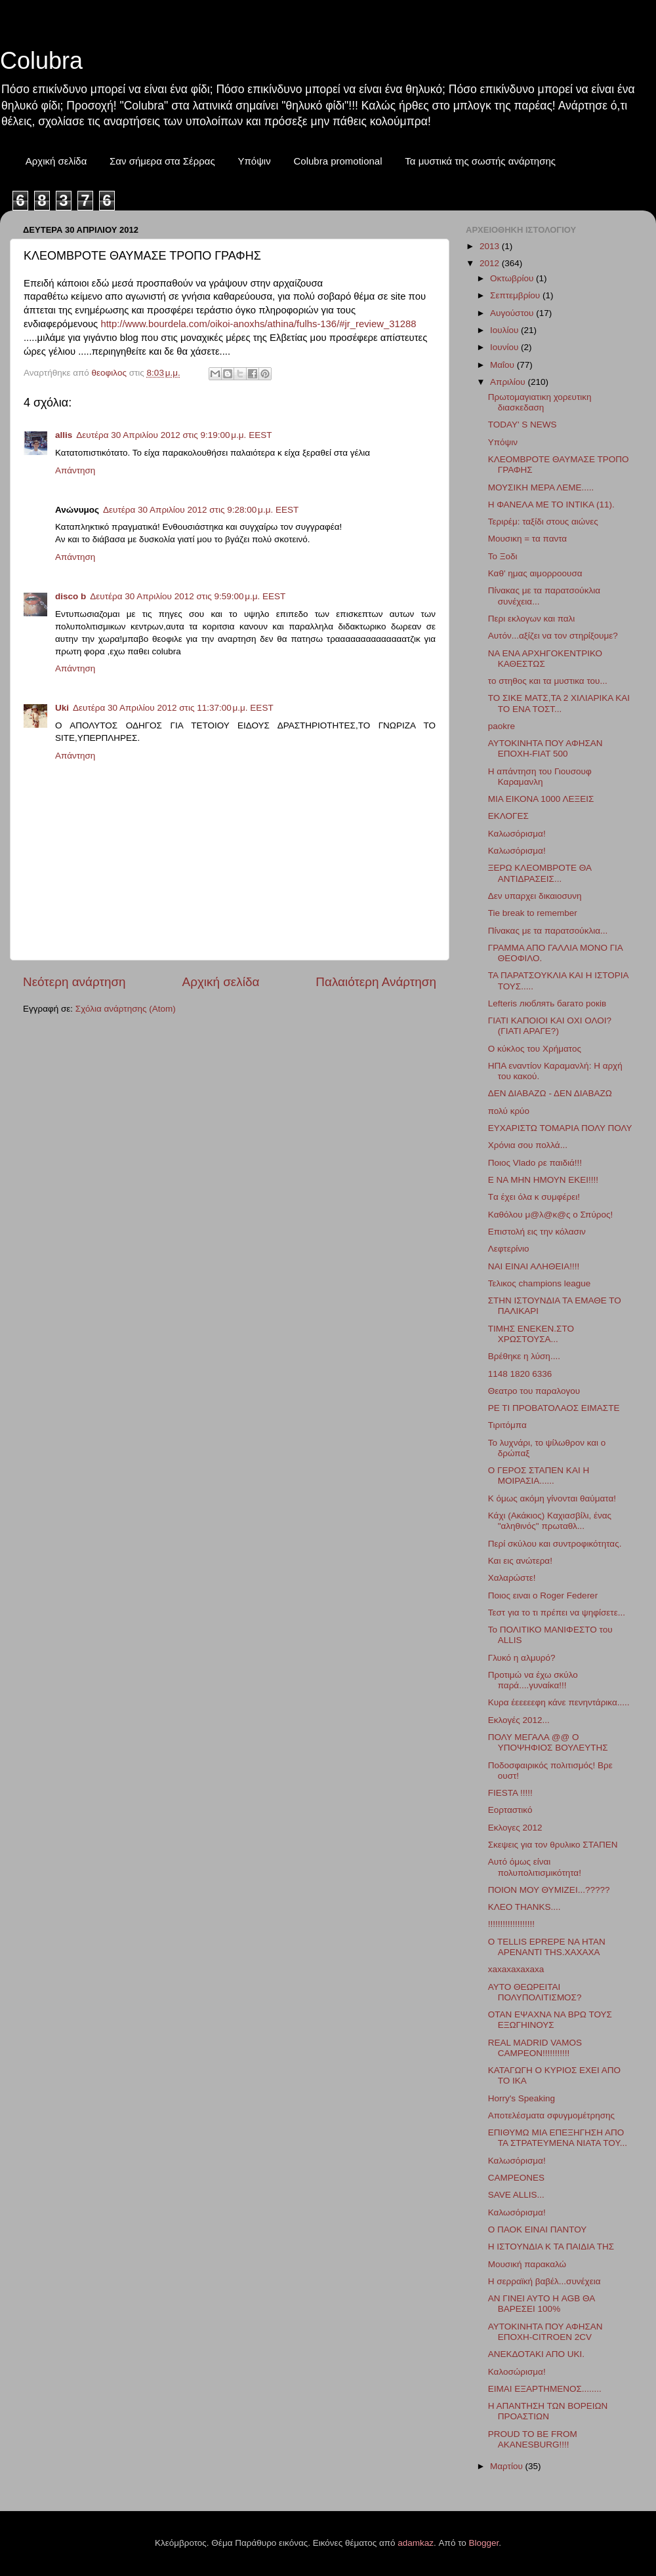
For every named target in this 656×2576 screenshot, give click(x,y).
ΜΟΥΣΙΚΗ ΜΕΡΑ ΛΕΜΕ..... (541, 487)
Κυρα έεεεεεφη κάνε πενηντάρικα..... (559, 1702)
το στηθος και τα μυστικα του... (547, 681)
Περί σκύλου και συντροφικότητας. (555, 1544)
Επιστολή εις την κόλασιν (537, 1232)
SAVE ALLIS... (516, 2195)
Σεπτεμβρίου (516, 295)
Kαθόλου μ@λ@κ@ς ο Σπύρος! (550, 1214)
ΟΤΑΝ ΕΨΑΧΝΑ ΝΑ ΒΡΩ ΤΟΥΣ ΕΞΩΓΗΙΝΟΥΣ (550, 2020)
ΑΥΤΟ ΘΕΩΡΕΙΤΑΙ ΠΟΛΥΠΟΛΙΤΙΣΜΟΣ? (535, 1992)
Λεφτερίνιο (508, 1249)
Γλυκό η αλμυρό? (522, 1658)
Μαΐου (503, 365)
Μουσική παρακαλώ (527, 2264)
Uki (62, 708)
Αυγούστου (513, 313)
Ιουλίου (505, 330)
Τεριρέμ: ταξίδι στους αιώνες (543, 521)
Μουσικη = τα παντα (527, 539)
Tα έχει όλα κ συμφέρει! (534, 1197)
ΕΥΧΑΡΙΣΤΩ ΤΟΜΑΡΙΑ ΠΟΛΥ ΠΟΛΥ (560, 1128)
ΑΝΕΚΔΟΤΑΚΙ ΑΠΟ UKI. (536, 2354)
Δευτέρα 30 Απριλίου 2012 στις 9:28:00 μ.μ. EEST (200, 510)
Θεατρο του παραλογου (534, 1391)
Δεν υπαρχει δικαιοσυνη (535, 896)
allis (63, 435)
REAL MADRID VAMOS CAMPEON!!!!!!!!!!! (535, 2048)
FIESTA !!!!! (510, 1793)
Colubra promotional (337, 161)
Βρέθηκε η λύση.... (524, 1356)
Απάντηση (75, 470)
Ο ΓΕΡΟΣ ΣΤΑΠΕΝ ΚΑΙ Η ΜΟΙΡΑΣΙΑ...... (538, 1475)
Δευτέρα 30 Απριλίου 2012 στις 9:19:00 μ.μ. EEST (174, 435)
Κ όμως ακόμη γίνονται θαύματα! (552, 1498)
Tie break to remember (532, 913)
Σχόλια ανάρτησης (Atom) (125, 1009)
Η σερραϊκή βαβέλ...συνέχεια (544, 2281)
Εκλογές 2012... (519, 1720)
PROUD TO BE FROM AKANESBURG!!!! (532, 2439)
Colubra (41, 60)
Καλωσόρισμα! (517, 834)
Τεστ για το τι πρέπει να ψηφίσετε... (556, 1612)
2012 (491, 263)
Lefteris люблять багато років (547, 1003)
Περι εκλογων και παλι (531, 619)
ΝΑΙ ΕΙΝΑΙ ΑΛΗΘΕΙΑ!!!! (534, 1266)
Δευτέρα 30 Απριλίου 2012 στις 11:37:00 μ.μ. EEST (173, 708)
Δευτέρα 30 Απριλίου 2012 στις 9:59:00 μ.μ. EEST (187, 596)
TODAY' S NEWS (522, 424)
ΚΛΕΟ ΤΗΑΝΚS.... (524, 1907)
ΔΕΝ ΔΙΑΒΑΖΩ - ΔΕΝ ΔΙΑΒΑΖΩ (550, 1093)
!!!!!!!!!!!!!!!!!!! (511, 1924)
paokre (501, 726)
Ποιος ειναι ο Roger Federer (543, 1595)
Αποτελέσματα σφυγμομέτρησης (551, 2115)
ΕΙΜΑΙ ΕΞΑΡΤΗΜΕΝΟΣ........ (545, 2389)
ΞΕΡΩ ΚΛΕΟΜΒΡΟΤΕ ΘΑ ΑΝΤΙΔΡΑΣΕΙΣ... (539, 873)
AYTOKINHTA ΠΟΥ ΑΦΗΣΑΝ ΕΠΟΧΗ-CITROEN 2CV (545, 2332)
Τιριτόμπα (507, 1425)
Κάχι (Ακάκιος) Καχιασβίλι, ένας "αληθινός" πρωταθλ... (549, 1521)
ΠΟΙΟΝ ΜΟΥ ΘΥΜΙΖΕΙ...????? (549, 1890)
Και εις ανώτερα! (520, 1561)
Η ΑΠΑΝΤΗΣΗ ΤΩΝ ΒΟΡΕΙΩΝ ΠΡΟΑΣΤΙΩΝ (548, 2411)
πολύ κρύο (508, 1111)
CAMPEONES (516, 2178)
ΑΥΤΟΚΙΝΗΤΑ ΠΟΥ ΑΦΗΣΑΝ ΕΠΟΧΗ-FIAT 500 (545, 748)
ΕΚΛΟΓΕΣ (508, 816)
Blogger (484, 2543)
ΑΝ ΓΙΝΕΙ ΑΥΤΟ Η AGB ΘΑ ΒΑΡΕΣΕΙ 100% (541, 2303)
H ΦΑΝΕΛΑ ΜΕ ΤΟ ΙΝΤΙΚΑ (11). (551, 504)
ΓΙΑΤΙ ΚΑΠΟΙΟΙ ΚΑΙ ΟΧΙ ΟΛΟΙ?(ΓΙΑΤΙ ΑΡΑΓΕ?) (549, 1026)
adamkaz (416, 2543)
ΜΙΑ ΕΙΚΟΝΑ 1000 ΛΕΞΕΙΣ (541, 799)
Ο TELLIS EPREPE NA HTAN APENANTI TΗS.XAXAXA (546, 1947)
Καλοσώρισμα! (517, 2372)
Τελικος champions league (539, 1283)
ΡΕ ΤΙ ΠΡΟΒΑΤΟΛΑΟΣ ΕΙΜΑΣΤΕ (554, 1408)
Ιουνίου (505, 347)
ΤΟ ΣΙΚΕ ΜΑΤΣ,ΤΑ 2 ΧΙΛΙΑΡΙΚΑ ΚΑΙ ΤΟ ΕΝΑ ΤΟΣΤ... (559, 703)
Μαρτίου (507, 2466)
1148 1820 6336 (520, 1374)
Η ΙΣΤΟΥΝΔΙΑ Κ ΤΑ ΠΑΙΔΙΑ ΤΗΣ (551, 2246)
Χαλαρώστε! (512, 1578)
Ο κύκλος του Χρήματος (534, 1049)
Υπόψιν (253, 161)
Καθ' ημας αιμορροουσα (535, 573)
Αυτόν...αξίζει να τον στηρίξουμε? (553, 636)
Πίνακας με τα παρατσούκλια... (548, 931)
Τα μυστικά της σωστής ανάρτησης (480, 161)
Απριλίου (508, 382)
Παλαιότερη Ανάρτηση (376, 982)
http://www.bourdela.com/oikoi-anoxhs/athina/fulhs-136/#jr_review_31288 (258, 324)
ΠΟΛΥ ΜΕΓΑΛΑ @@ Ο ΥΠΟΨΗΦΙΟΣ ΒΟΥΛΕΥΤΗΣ (548, 1742)
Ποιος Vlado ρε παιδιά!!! (535, 1163)
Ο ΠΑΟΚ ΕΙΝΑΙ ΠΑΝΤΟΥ (537, 2229)
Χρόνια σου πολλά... (527, 1145)
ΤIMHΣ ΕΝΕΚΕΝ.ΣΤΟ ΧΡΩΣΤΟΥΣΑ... (531, 1334)
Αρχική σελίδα (56, 161)
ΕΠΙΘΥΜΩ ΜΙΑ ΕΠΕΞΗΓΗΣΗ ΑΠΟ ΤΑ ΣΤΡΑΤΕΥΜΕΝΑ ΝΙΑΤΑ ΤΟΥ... (557, 2138)
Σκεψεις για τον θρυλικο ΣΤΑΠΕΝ (553, 1845)
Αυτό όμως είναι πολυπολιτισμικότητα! (534, 1867)
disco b (70, 596)
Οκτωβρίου (513, 278)
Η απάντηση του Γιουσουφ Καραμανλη (540, 776)
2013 (491, 246)
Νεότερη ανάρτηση (74, 982)
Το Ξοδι (503, 556)
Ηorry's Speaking (521, 2098)
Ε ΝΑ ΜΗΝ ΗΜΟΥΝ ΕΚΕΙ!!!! (543, 1180)
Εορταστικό (510, 1810)
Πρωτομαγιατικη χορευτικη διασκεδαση (540, 402)
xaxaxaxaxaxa (516, 1969)
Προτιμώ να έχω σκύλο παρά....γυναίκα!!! (533, 1680)
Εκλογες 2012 (515, 1828)
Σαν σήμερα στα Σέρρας (162, 161)
